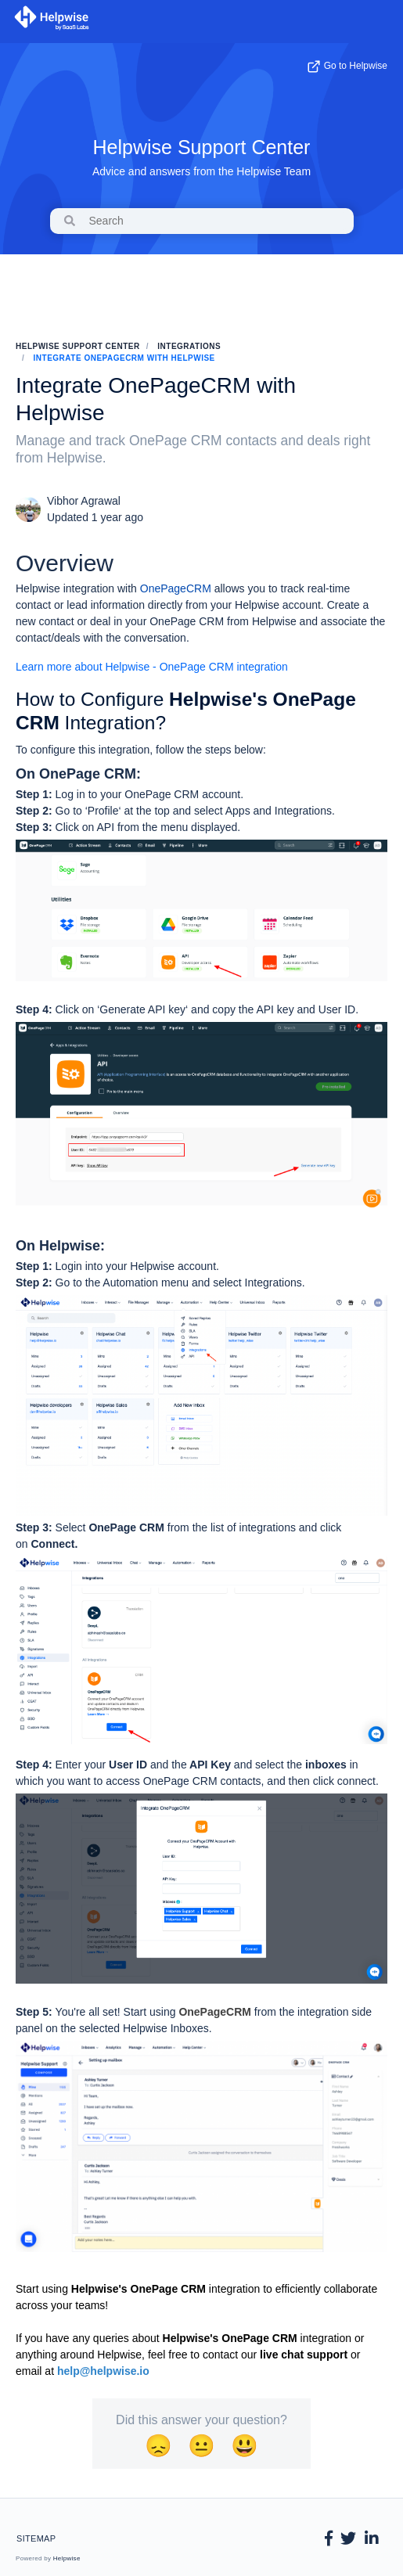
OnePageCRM (175, 588)
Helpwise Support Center (202, 147)
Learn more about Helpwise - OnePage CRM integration (153, 666)
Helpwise (67, 2558)
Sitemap (36, 2538)
